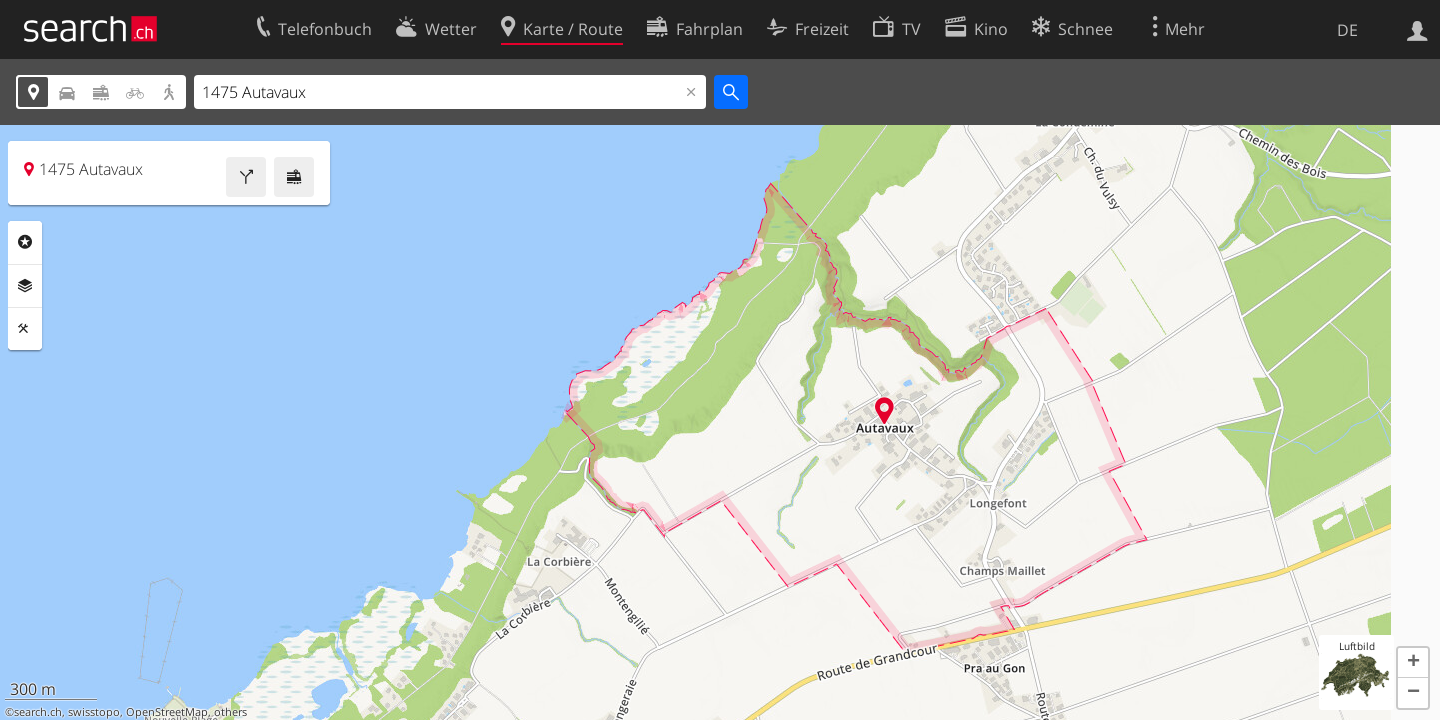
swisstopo (94, 712)
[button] (1413, 663)
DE (1347, 30)
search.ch (38, 712)
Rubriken (25, 242)
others (230, 712)
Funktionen (25, 329)
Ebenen (25, 286)
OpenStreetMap (167, 712)
